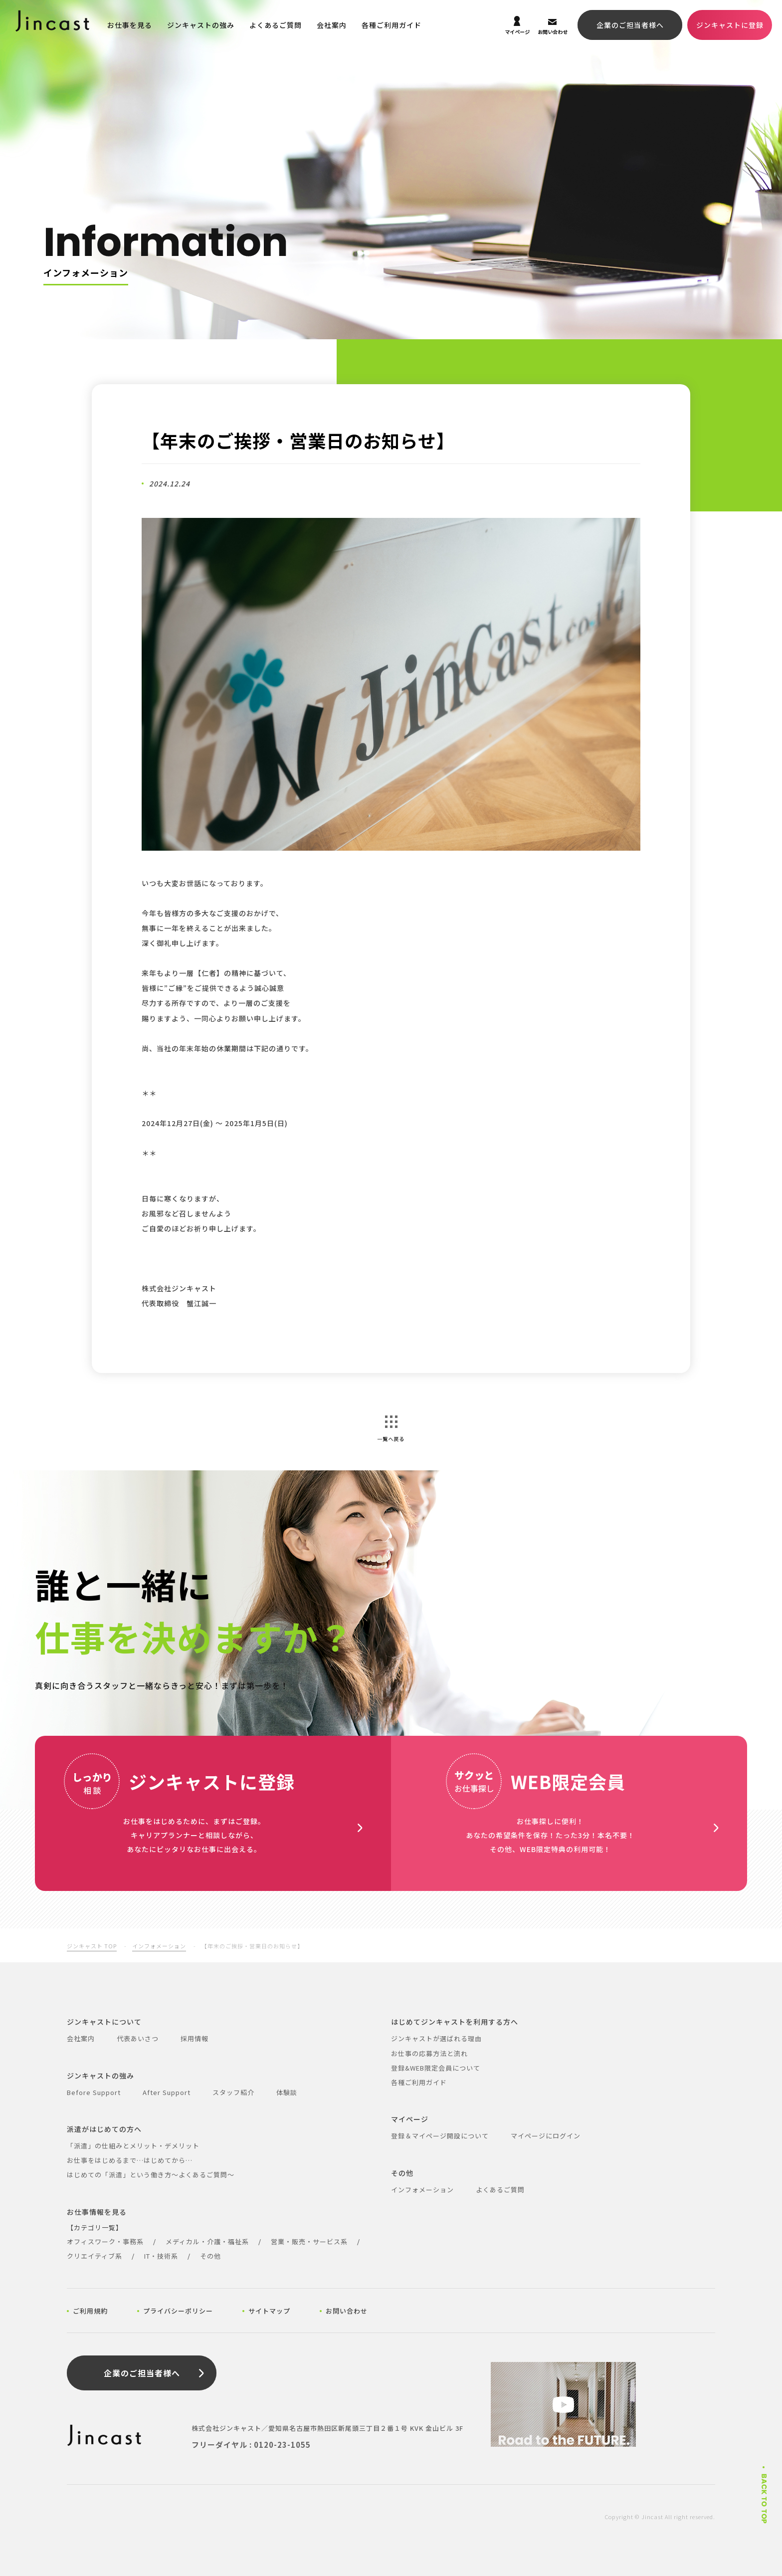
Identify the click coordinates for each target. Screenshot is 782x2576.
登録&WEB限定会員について (435, 2068)
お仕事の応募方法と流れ (429, 2053)
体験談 (286, 2092)
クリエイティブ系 (94, 2256)
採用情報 (194, 2038)
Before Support (94, 2092)
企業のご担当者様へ (630, 25)
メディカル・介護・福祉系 (207, 2241)
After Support (167, 2092)
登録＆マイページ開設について (440, 2135)
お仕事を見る (129, 25)
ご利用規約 (90, 2311)
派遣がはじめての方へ (104, 2129)
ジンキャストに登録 (730, 25)
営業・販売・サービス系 (309, 2241)
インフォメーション (159, 1946)
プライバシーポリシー (178, 2311)
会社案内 (332, 25)
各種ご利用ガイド (391, 25)
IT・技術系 (161, 2256)
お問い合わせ (347, 2311)
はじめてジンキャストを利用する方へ (454, 2022)
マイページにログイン (546, 2135)
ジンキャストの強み (200, 25)
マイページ (409, 2119)
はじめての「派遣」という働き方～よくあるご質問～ (150, 2174)
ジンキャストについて (104, 2022)
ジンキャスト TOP (92, 1946)
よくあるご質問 (275, 25)
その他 (210, 2256)
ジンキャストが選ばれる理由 (436, 2038)
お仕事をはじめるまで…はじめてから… (130, 2160)
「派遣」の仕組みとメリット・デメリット (133, 2145)
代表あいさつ (138, 2038)
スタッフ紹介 (233, 2092)
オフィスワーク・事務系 (105, 2241)
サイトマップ (269, 2311)
